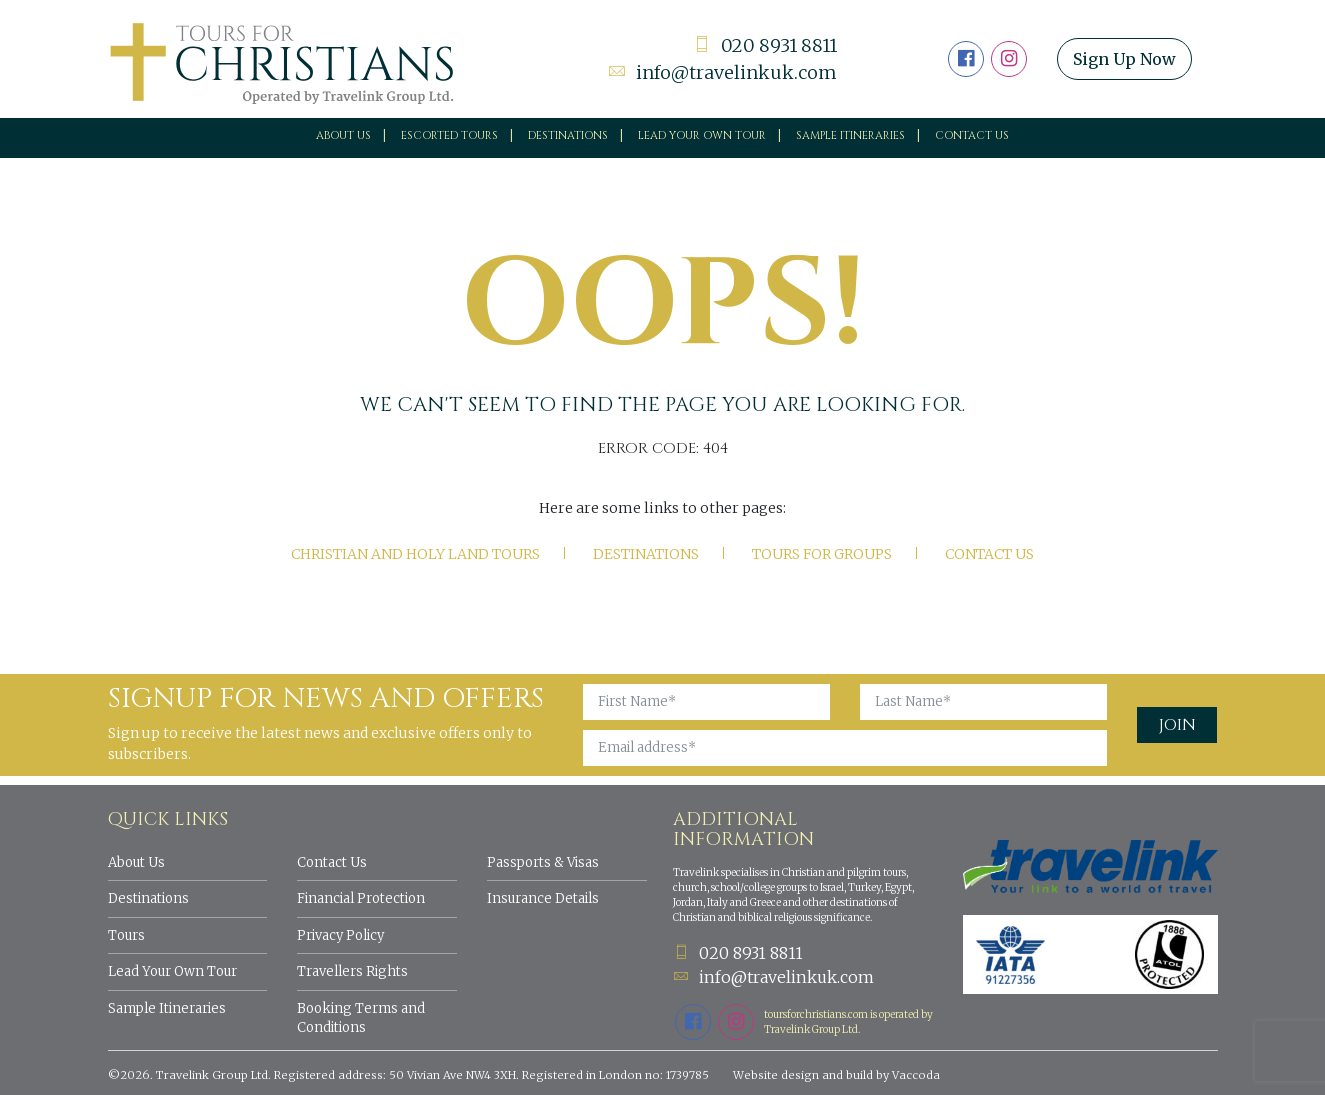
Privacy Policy (340, 935)
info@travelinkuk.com (722, 72)
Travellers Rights (352, 971)
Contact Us (972, 135)
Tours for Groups (822, 554)
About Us (343, 135)
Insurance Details (543, 898)
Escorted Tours (449, 135)
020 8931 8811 (765, 45)
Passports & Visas (543, 862)
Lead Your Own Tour (172, 971)
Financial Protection (361, 898)
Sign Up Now (1124, 59)
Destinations (568, 135)
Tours (126, 935)
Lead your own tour (702, 135)
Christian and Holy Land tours (415, 554)
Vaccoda (916, 1075)
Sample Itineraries (850, 135)
